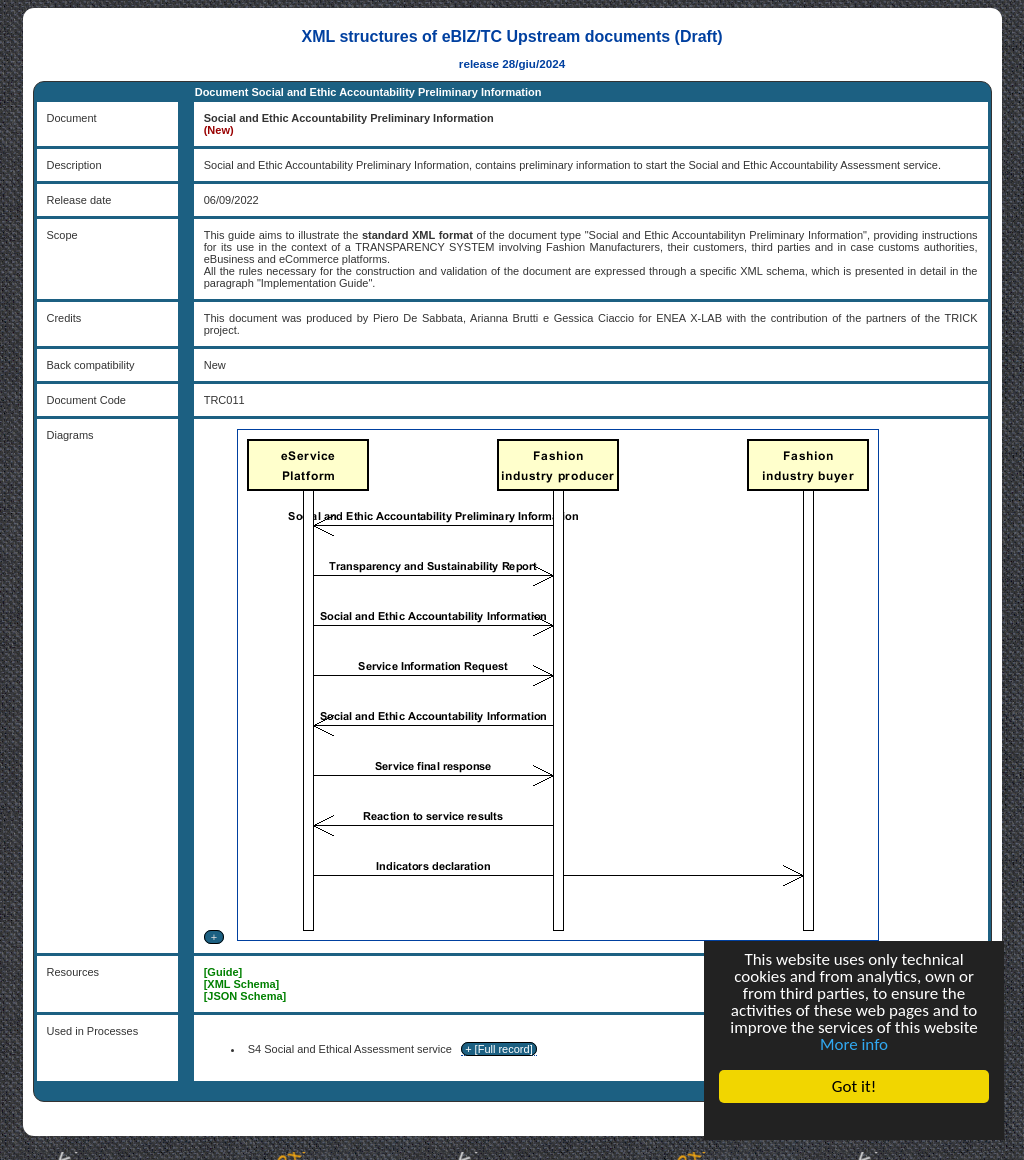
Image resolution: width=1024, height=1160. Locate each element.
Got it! (854, 1086)
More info (854, 1044)
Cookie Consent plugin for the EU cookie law (854, 1121)
